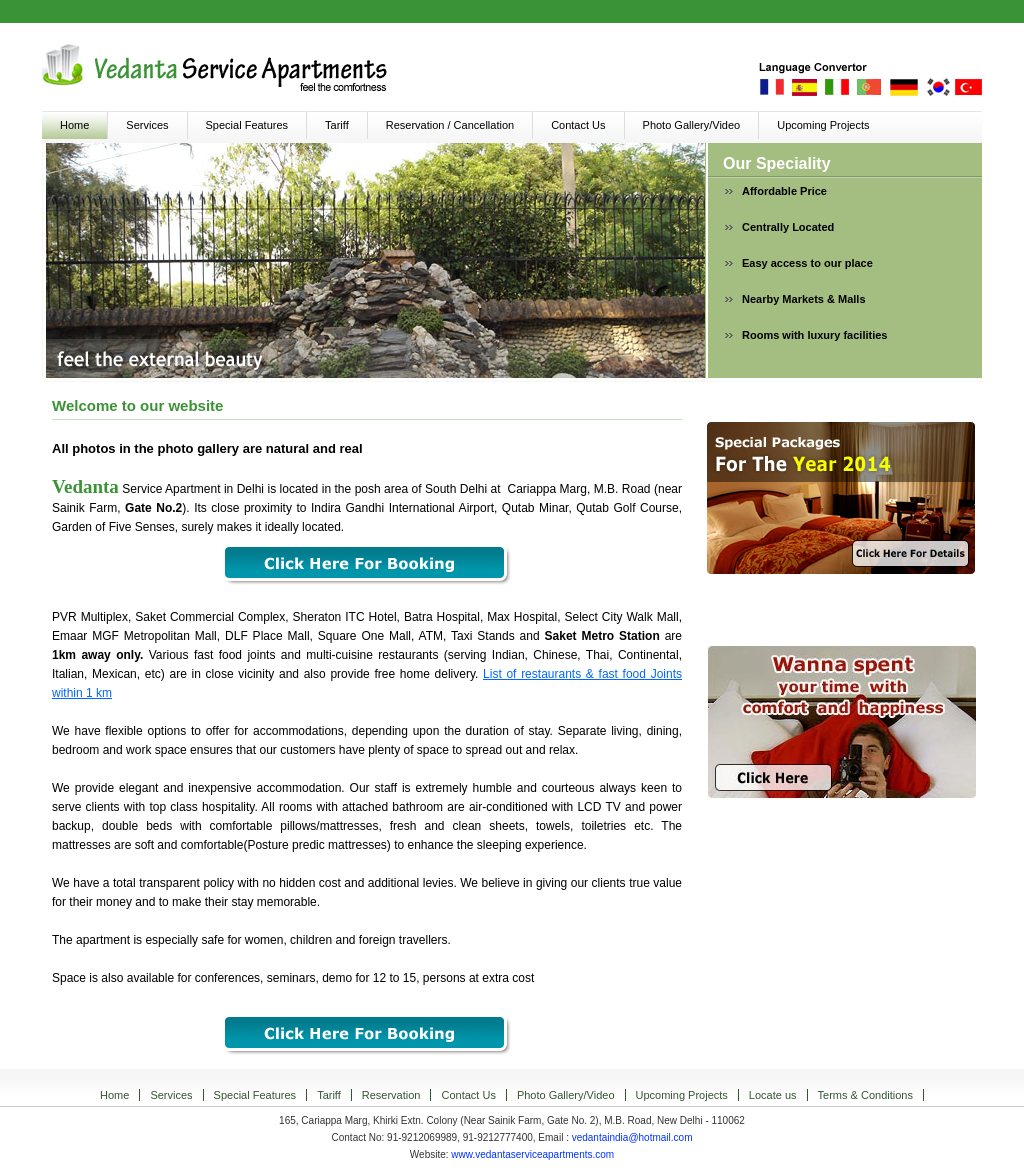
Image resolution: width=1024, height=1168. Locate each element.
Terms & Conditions (865, 1095)
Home (74, 125)
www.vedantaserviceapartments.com (532, 1154)
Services (147, 125)
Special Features (247, 125)
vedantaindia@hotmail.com (632, 1137)
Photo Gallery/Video (692, 125)
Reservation (391, 1095)
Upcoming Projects (823, 125)
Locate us (773, 1095)
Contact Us (578, 125)
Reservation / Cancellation (450, 125)
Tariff (337, 125)
